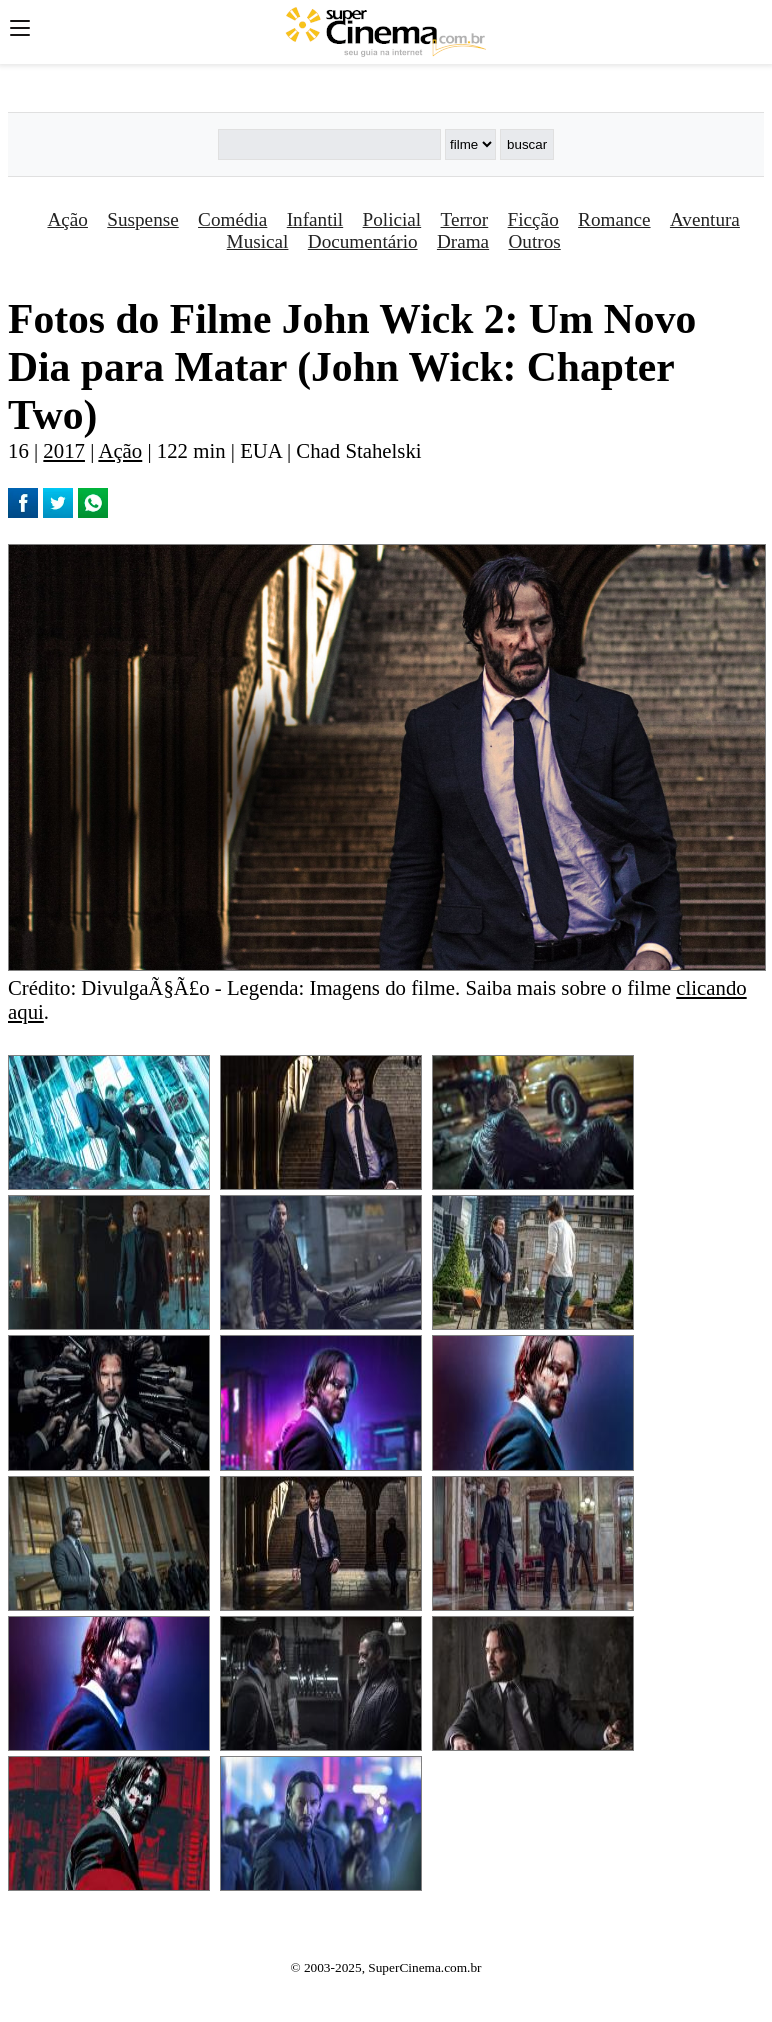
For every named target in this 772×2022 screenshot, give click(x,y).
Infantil (315, 219)
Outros (535, 241)
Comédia (232, 219)
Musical (258, 241)
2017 (64, 450)
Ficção (533, 219)
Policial (392, 219)
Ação (67, 219)
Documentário (363, 241)
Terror (465, 219)
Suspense (142, 219)
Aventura (705, 219)
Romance (614, 219)
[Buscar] (329, 144)
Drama (463, 241)
